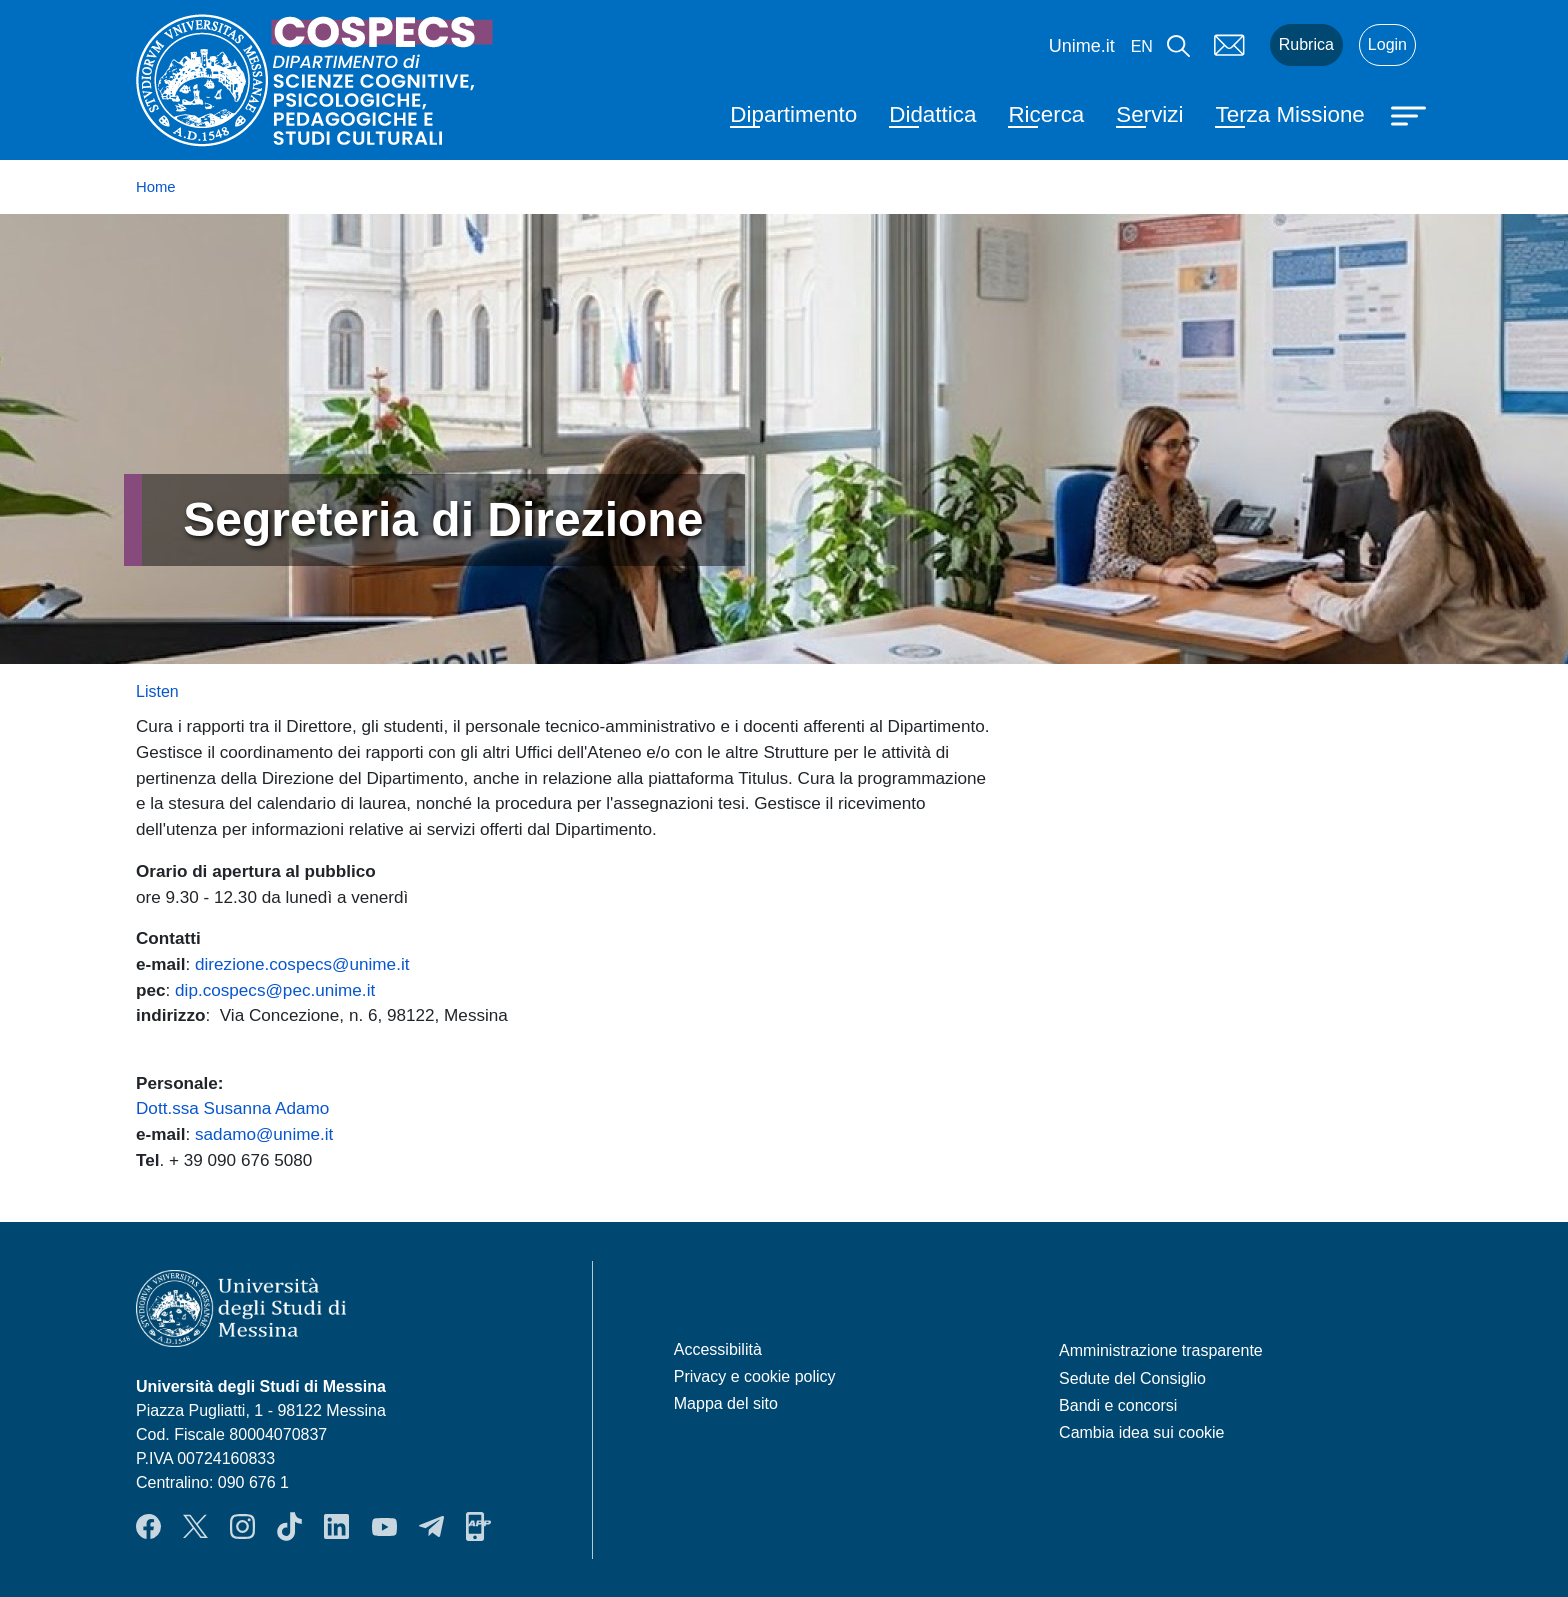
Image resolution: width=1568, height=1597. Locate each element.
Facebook (148, 1526)
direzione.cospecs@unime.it (302, 964)
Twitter (195, 1526)
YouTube (384, 1526)
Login (1387, 44)
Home (156, 187)
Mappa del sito (726, 1403)
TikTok (289, 1526)
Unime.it (1082, 46)
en (1142, 46)
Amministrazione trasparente (1161, 1350)
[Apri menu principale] (1411, 114)
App (478, 1526)
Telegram (431, 1526)
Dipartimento (793, 114)
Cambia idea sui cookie (1141, 1432)
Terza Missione (1289, 114)
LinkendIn (336, 1526)
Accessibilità (718, 1349)
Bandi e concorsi (1118, 1405)
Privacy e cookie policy (755, 1376)
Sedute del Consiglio (1132, 1378)
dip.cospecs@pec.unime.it (275, 990)
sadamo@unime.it (264, 1134)
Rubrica (1306, 44)
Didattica (932, 114)
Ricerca (1046, 114)
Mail (1230, 45)
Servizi (1149, 114)
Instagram (242, 1526)
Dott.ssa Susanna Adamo (232, 1108)
